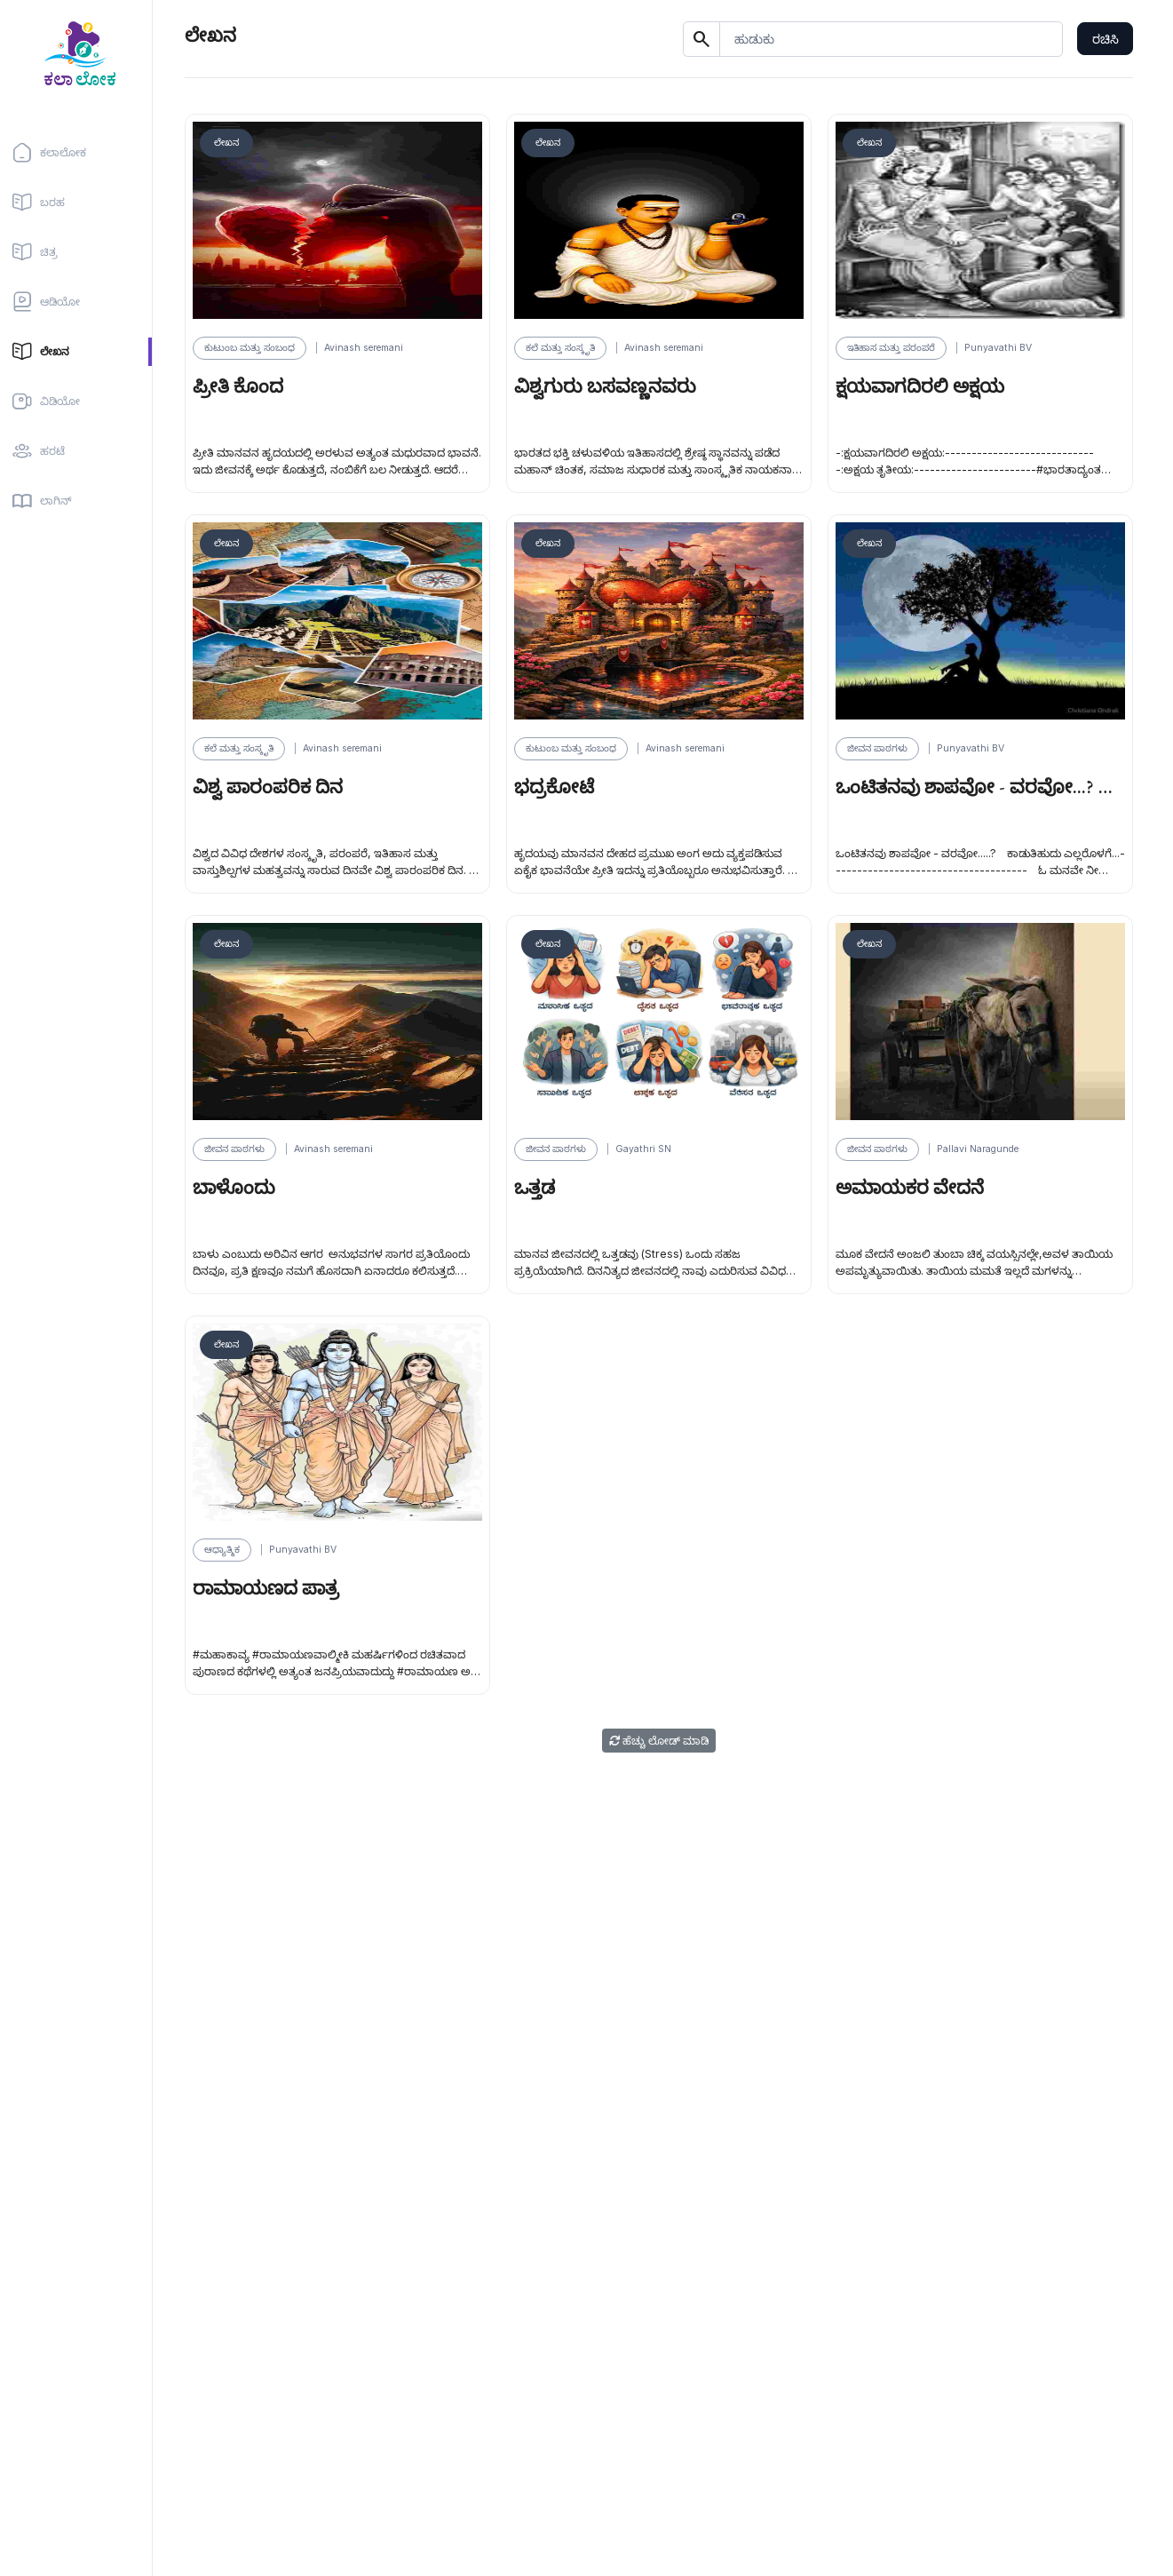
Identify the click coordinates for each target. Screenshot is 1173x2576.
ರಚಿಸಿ (1105, 38)
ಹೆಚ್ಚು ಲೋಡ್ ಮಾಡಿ (659, 1740)
